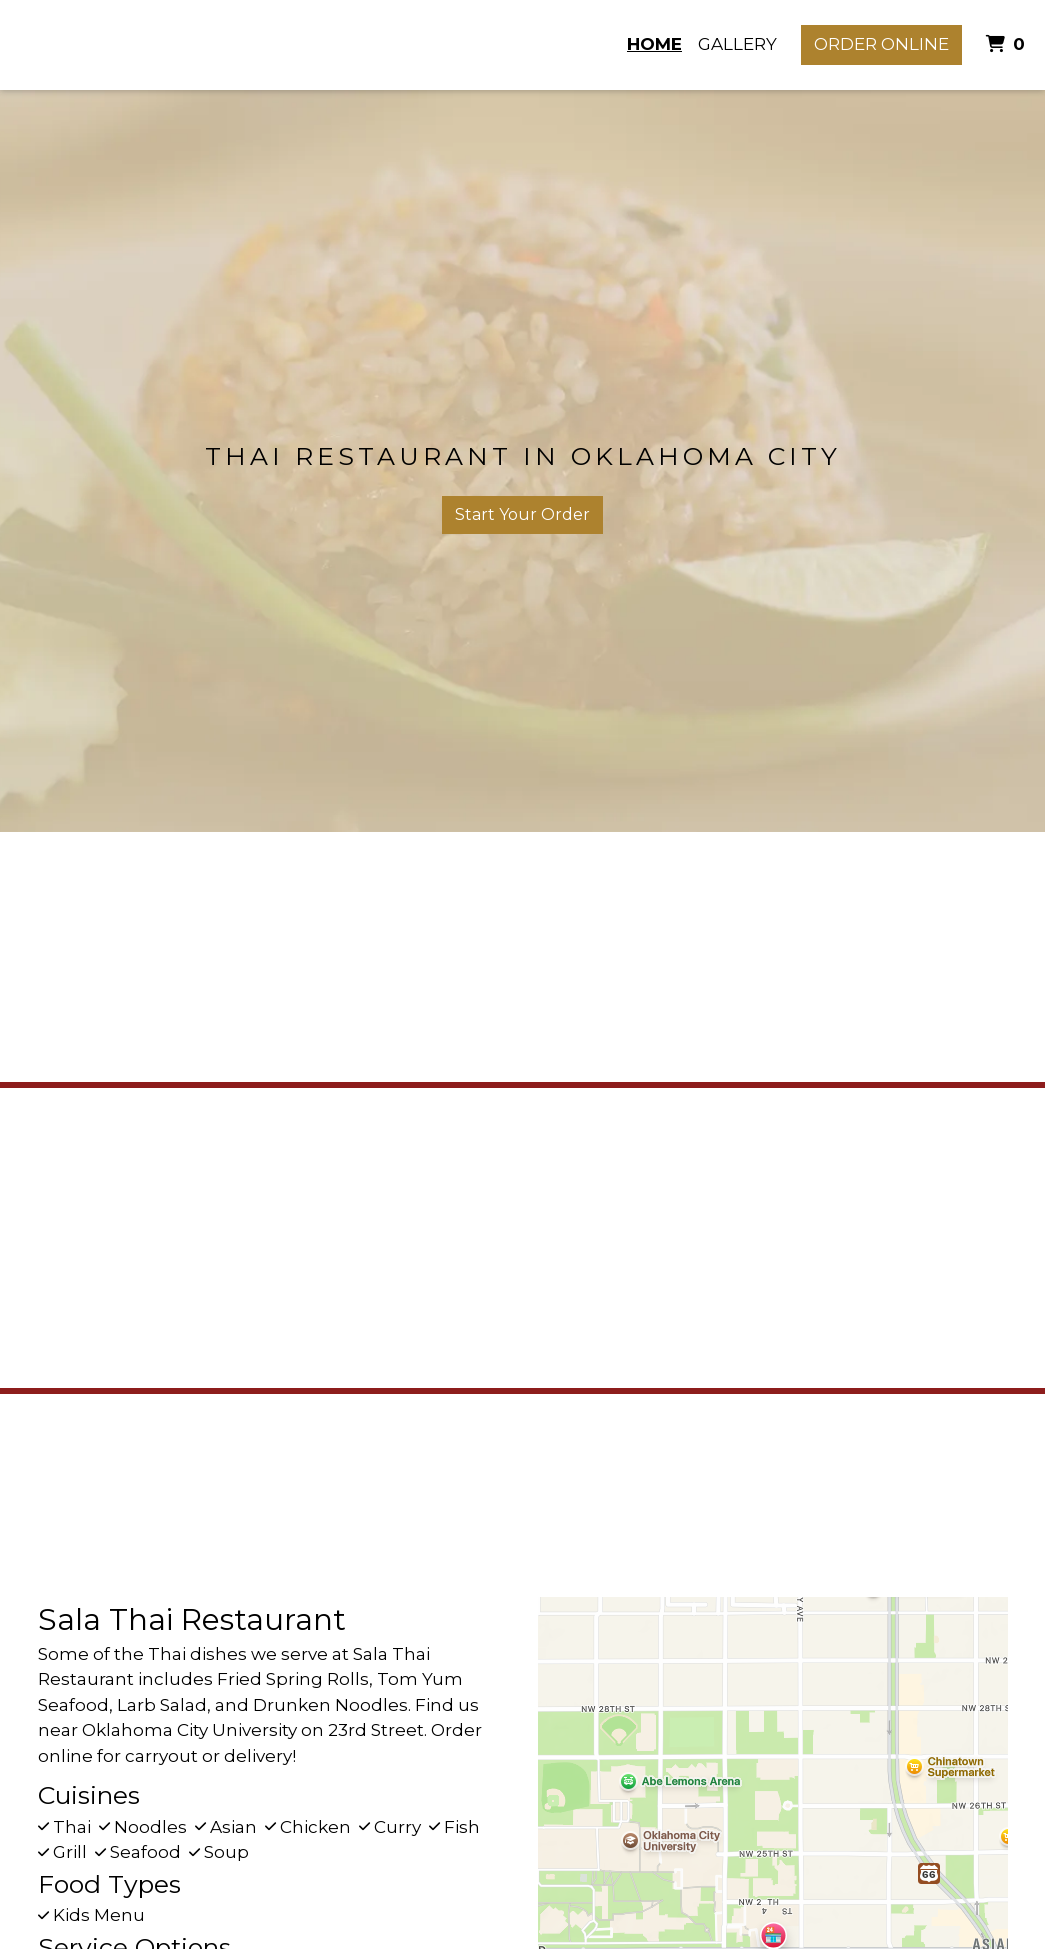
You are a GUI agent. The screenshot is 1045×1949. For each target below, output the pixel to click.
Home (654, 44)
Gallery (737, 44)
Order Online (881, 44)
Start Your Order (522, 514)
